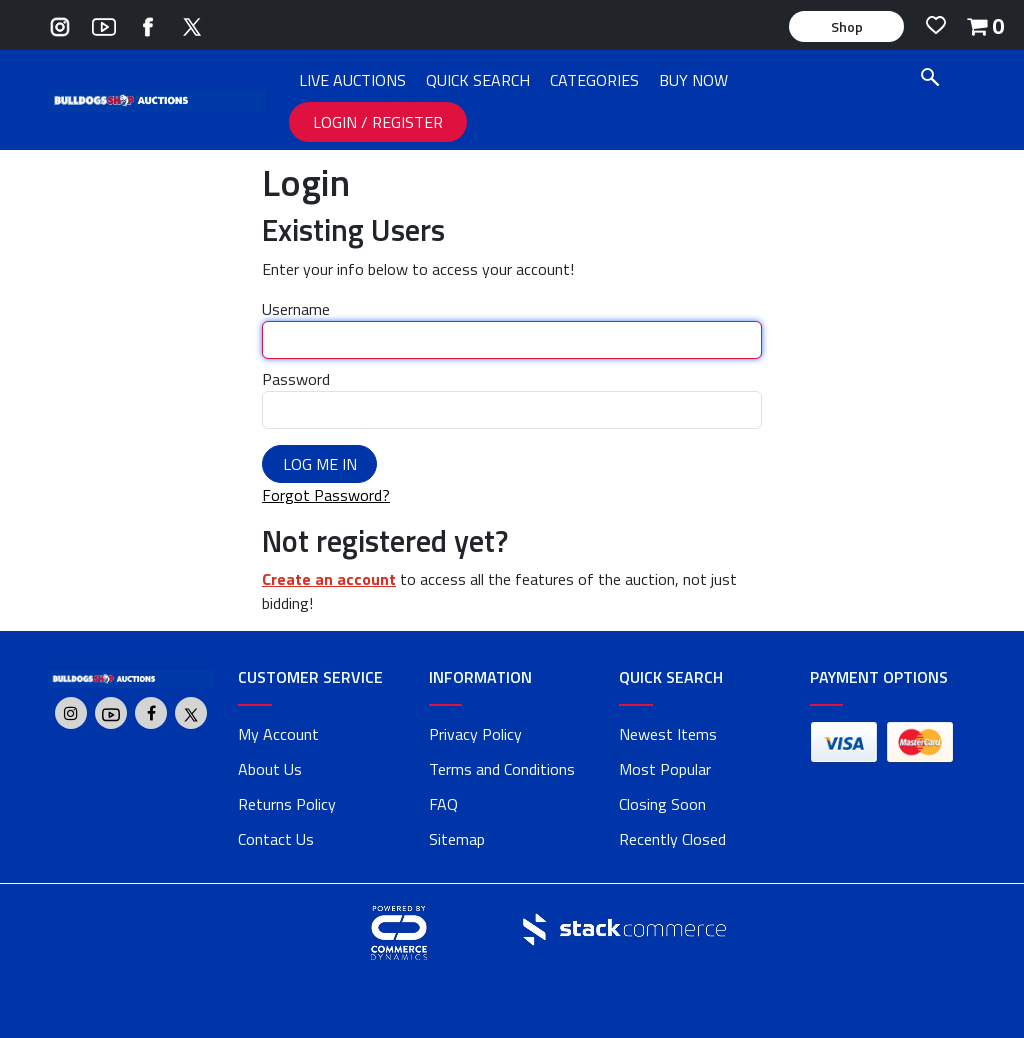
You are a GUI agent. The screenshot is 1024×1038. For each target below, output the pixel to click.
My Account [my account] (278, 734)
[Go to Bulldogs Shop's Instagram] (60, 24)
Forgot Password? (326, 495)
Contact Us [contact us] (276, 839)
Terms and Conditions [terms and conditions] (502, 769)
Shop (847, 26)
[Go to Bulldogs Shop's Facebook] (148, 24)
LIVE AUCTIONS (352, 80)
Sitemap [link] (457, 839)
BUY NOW (693, 80)
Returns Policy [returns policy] (287, 804)
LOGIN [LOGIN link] (337, 122)
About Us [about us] (270, 769)
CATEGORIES (594, 80)
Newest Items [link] (668, 734)
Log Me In (320, 464)
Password (296, 379)
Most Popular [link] (665, 769)
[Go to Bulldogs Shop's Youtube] (104, 24)
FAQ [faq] (443, 804)
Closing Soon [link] (662, 804)
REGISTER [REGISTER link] (407, 122)
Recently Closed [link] (672, 839)
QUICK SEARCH (478, 80)
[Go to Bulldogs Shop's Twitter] (192, 24)
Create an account (329, 579)
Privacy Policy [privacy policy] (475, 734)
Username (296, 309)
